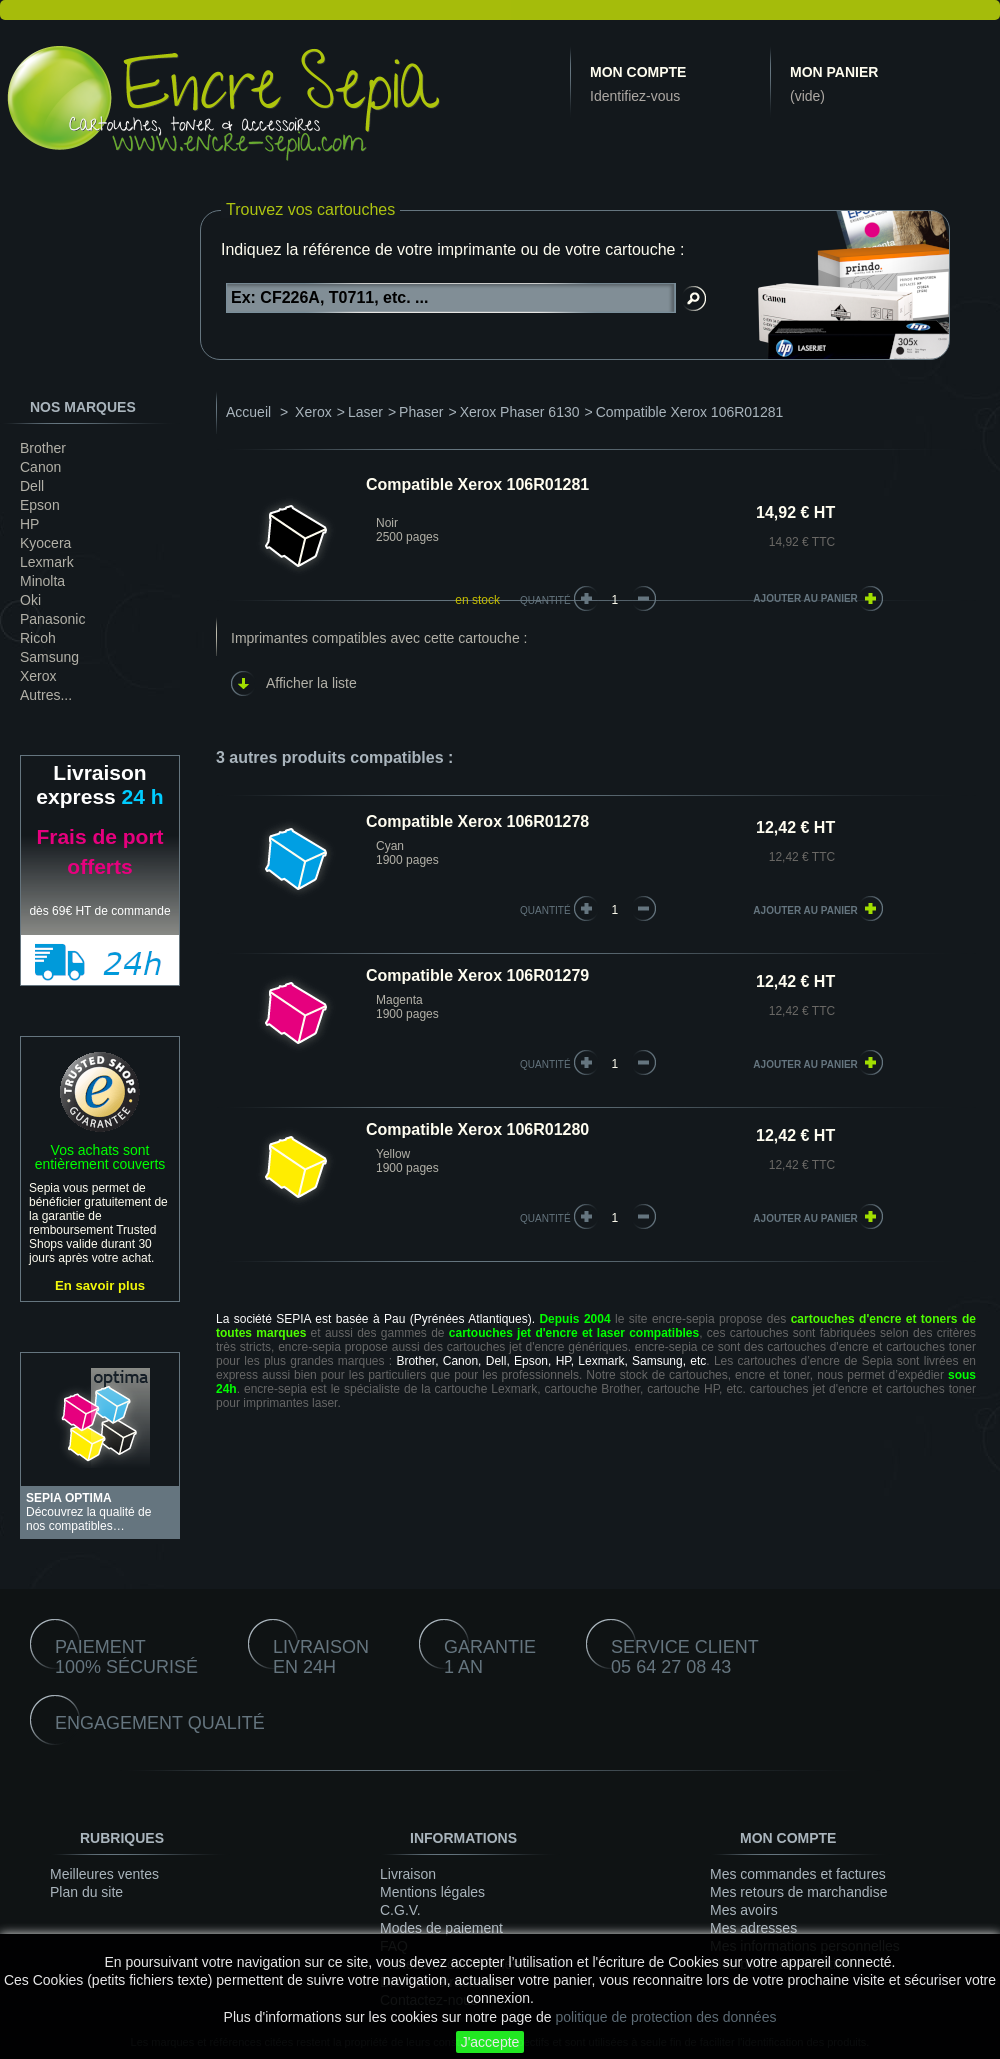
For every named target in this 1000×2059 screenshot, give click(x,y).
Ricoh (38, 638)
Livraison (408, 1874)
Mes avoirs (744, 1910)
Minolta (42, 581)
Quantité (545, 600)
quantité (545, 910)
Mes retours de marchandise (798, 1892)
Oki (30, 600)
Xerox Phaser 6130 (520, 412)
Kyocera (45, 543)
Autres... (46, 695)
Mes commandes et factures (798, 1874)
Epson (40, 505)
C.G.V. (400, 1910)
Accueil (248, 412)
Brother (43, 448)
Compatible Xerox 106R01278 (477, 821)
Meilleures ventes (104, 1874)
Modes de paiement (441, 1928)
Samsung (49, 657)
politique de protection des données (665, 2017)
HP (29, 524)
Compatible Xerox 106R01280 (477, 1129)
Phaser (421, 412)
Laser (365, 412)
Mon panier (834, 72)
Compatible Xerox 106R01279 (477, 975)
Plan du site (86, 1892)
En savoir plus (100, 1285)
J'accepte (490, 2042)
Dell (32, 486)
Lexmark (47, 562)
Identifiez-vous (635, 96)
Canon (40, 467)
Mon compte (638, 72)
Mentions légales (432, 1892)
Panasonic (52, 619)
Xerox (38, 676)
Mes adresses (753, 1928)
